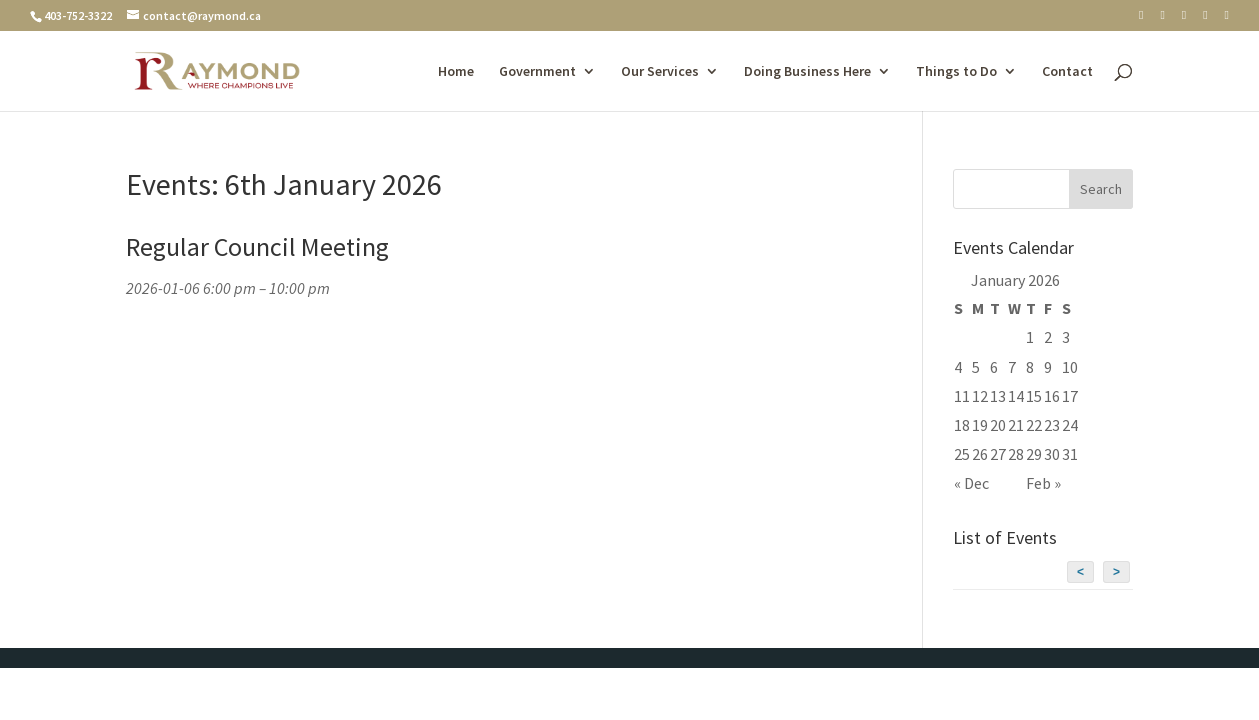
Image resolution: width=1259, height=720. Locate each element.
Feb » (1043, 483)
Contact (1067, 72)
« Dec (971, 483)
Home (456, 72)
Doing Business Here (807, 72)
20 (998, 425)
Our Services (660, 72)
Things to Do (956, 72)
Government (537, 72)
